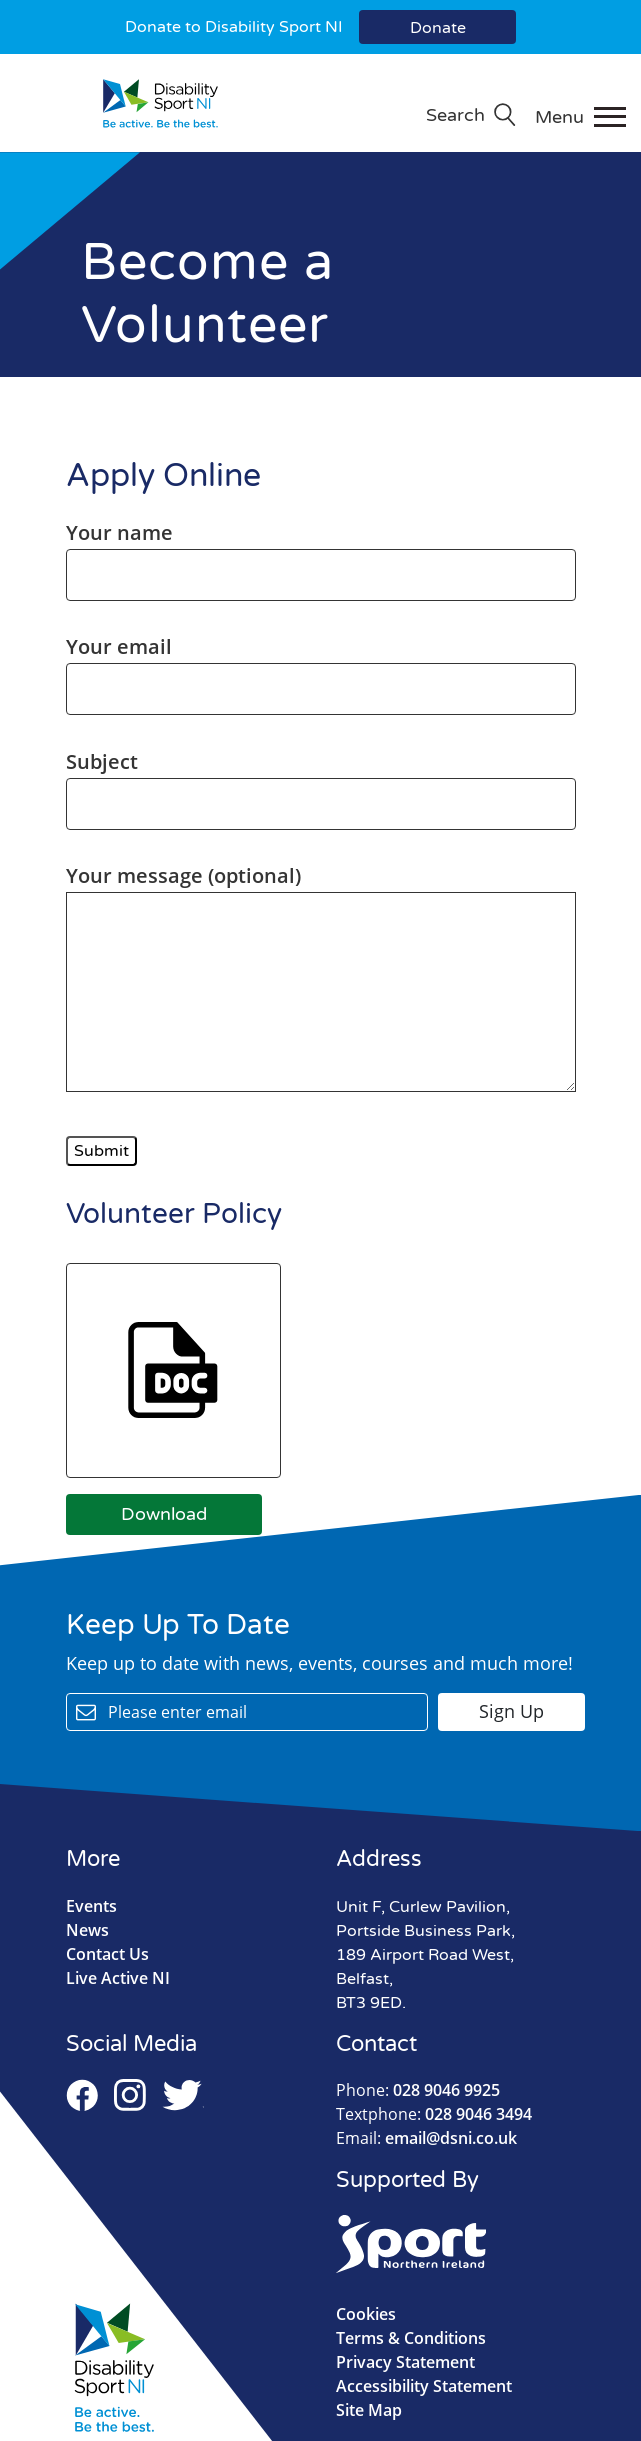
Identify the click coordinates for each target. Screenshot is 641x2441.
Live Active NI (118, 1978)
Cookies (366, 2314)
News (87, 1930)
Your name (321, 554)
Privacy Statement (405, 2362)
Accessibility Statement (424, 2386)
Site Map (369, 2410)
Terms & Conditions (411, 2338)
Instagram (130, 2095)
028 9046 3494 (434, 2114)
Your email (321, 668)
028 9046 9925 (418, 2090)
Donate (438, 28)
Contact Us (107, 1954)
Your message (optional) (321, 980)
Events (91, 1906)
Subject (321, 783)
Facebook (82, 2095)
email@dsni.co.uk (426, 2138)
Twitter (183, 2095)
